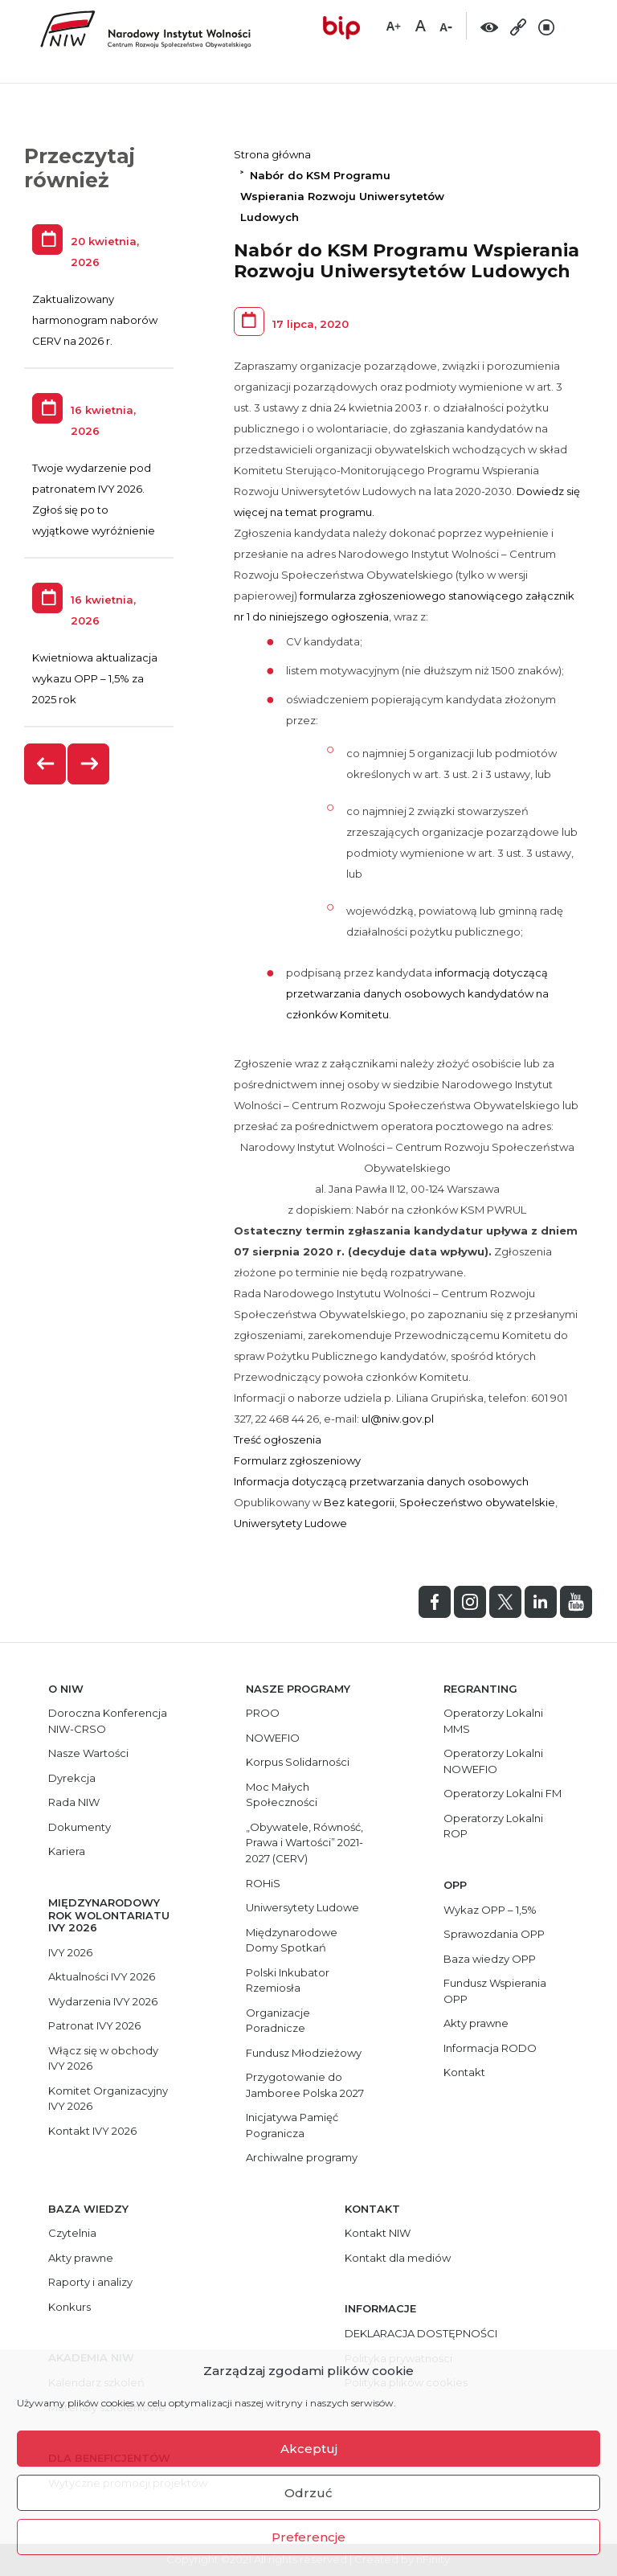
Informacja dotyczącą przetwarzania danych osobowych (381, 1481)
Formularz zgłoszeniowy (297, 1460)
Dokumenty (79, 1826)
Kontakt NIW (378, 2232)
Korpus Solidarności (297, 1761)
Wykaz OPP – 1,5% (490, 1909)
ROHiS (263, 1883)
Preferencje (308, 2537)
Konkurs (69, 2306)
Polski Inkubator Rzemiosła (287, 1980)
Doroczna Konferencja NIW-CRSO (107, 1720)
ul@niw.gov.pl (398, 1418)
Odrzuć (308, 2492)
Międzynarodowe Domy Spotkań (291, 1940)
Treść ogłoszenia (277, 1439)
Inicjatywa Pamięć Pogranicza (292, 2125)
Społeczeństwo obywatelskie (477, 1502)
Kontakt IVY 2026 (92, 2130)
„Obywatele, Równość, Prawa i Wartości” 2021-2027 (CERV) (304, 1842)
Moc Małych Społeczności (281, 1794)
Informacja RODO (490, 2048)
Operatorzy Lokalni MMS (493, 1720)
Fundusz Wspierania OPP (494, 1990)
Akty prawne (476, 2023)
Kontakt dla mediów (398, 2257)
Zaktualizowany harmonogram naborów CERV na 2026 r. (94, 320)
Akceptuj (308, 2448)
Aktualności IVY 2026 (101, 1976)
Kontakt (464, 2072)
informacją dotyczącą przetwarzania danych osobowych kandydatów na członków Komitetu (417, 993)
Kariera (66, 1851)
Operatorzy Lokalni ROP (493, 1826)
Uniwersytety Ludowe (290, 1523)
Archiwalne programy (302, 2157)
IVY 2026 (70, 1952)
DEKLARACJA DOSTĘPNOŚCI (421, 2333)
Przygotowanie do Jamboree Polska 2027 (305, 2084)
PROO (263, 1712)
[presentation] (45, 763)
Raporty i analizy (90, 2281)
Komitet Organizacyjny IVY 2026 (108, 2098)
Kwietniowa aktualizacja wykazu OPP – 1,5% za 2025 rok (94, 678)
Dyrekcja (72, 1777)
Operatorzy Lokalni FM (502, 1793)
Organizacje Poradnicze (278, 2020)
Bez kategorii (359, 1502)
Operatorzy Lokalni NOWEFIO (493, 1761)
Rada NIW (74, 1802)
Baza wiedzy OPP (489, 1958)
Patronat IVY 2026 (94, 2025)
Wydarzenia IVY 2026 (102, 2001)
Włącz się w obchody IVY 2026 (103, 2058)
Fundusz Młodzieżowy (304, 2052)
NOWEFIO (273, 1737)
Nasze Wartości (88, 1753)
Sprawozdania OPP (494, 1933)
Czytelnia (72, 2232)
